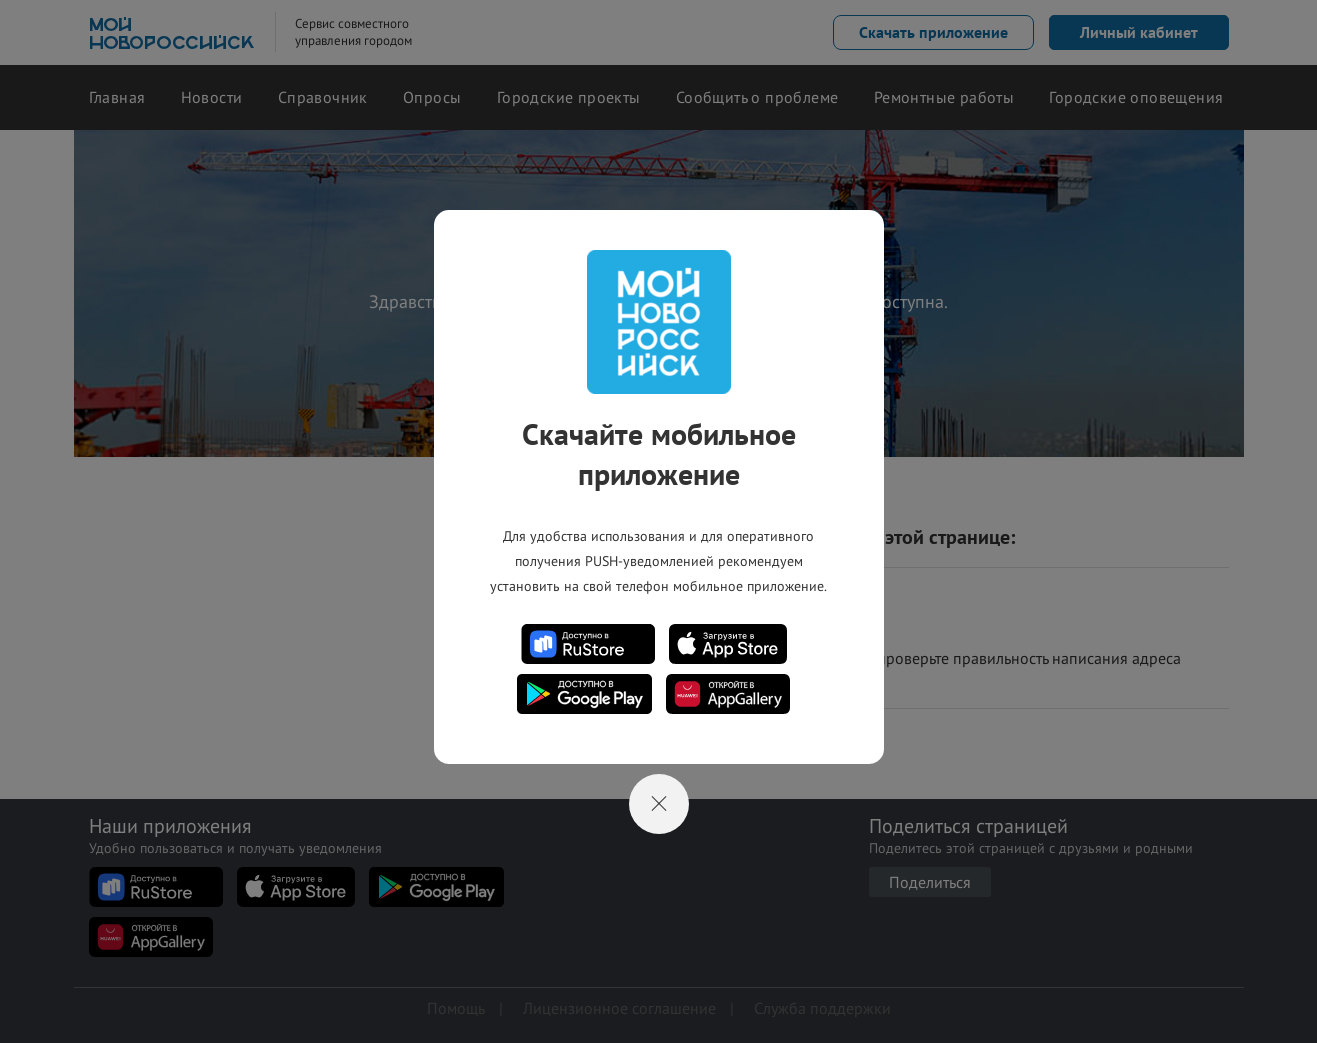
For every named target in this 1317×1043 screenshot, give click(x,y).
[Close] (659, 804)
